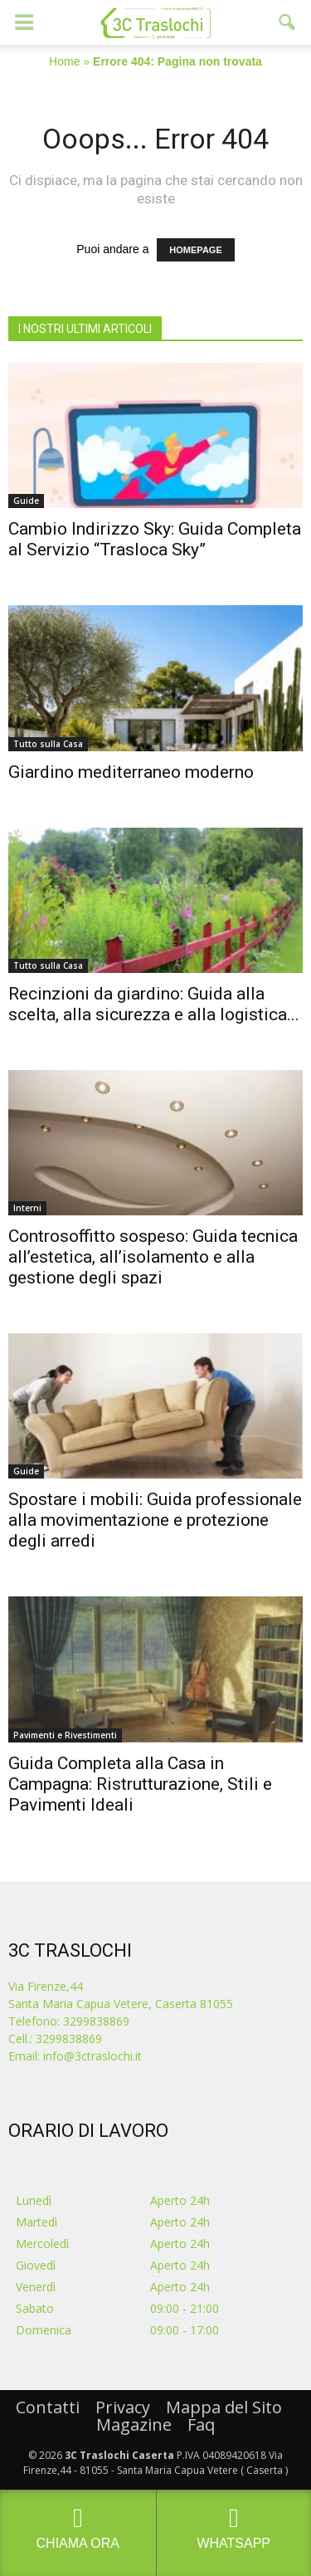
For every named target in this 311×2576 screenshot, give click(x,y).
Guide (26, 500)
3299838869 (69, 2038)
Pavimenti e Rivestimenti (65, 1735)
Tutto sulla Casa (48, 744)
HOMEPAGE (195, 250)
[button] (288, 22)
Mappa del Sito (224, 2407)
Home (64, 61)
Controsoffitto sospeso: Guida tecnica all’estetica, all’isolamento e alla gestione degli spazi (153, 1257)
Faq (201, 2424)
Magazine (134, 2424)
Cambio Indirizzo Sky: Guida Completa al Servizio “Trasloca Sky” (154, 539)
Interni (27, 1208)
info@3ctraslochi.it (92, 2056)
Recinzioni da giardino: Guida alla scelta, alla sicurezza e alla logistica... (153, 1004)
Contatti (48, 2407)
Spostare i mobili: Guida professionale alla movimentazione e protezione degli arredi (155, 1520)
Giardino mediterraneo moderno (131, 772)
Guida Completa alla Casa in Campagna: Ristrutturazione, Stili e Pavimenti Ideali (140, 1784)
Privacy (122, 2407)
